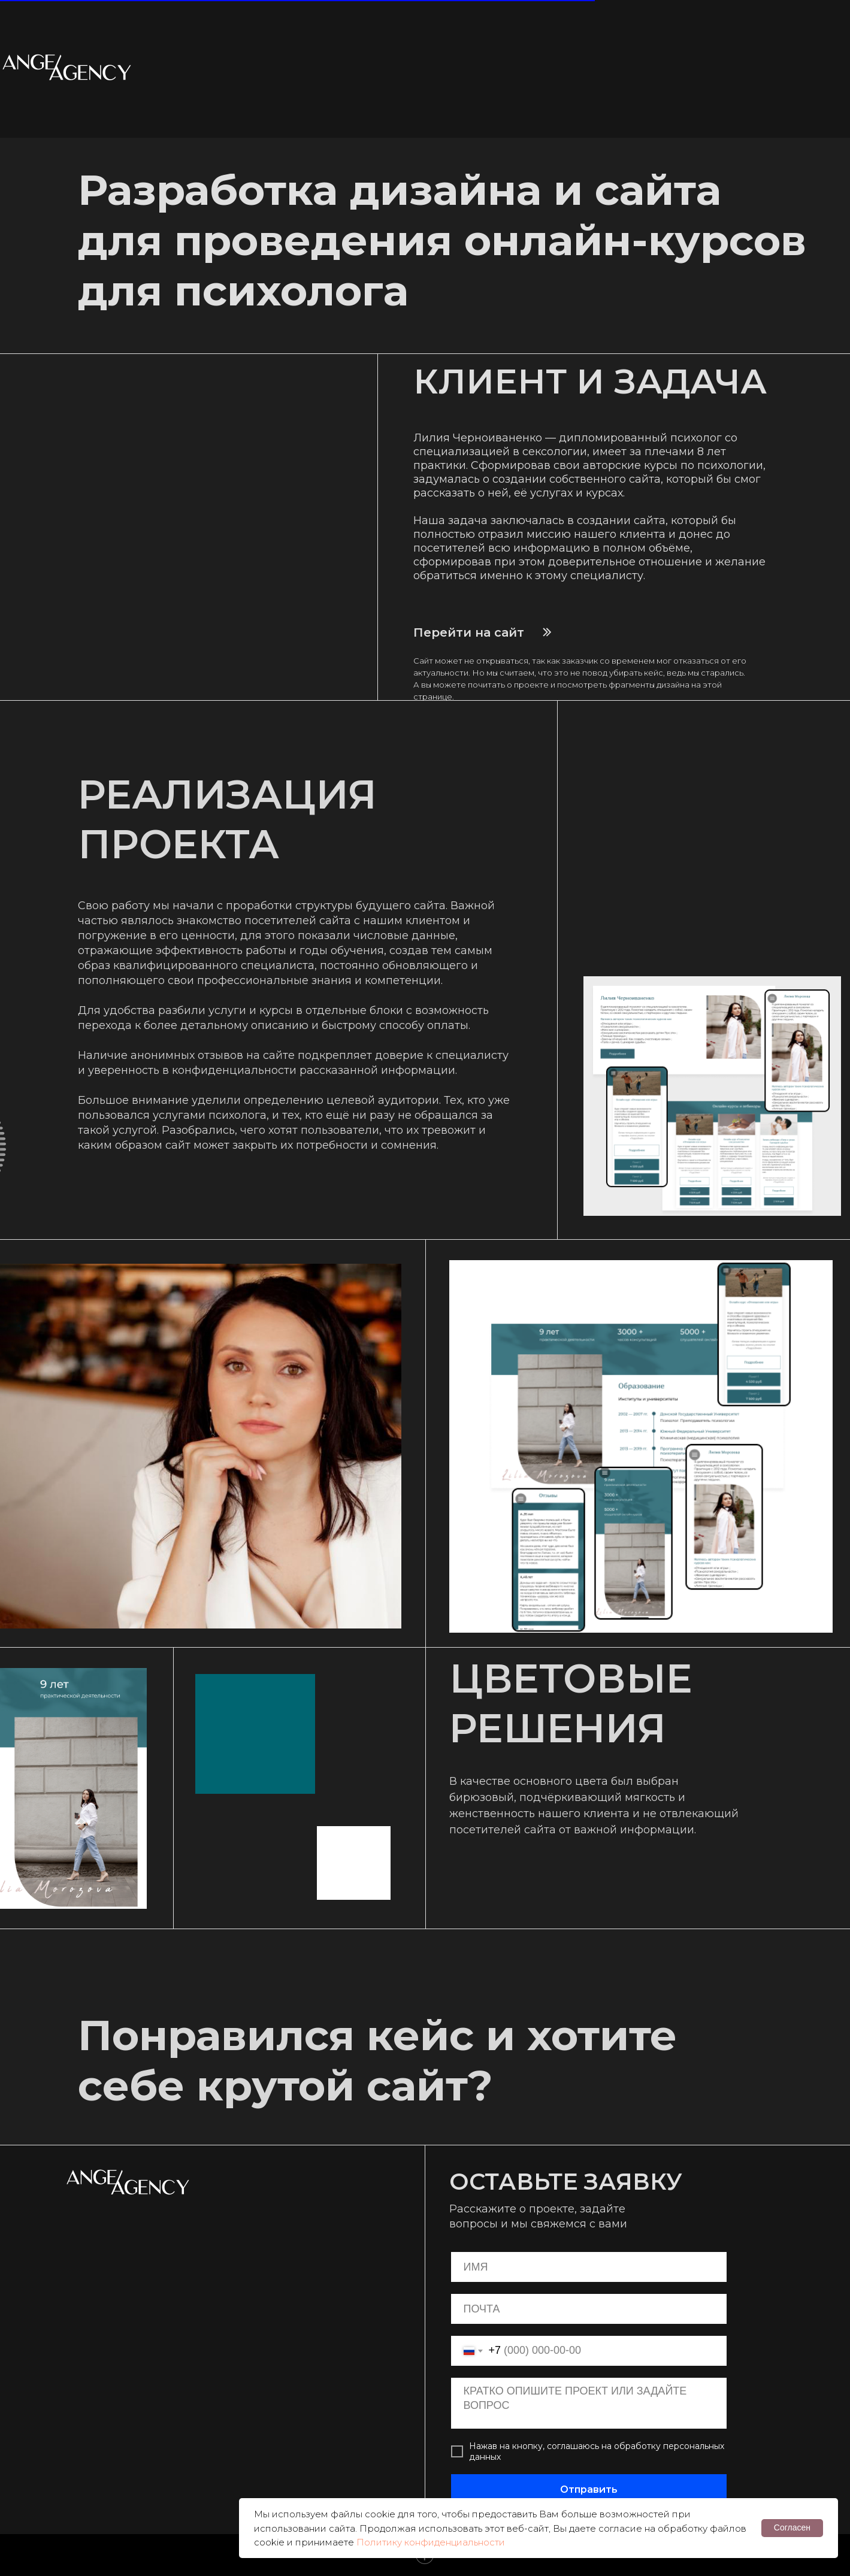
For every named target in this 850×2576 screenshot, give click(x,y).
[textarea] (589, 2403)
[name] (589, 2267)
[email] (589, 2309)
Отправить (589, 2489)
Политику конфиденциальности (430, 2542)
